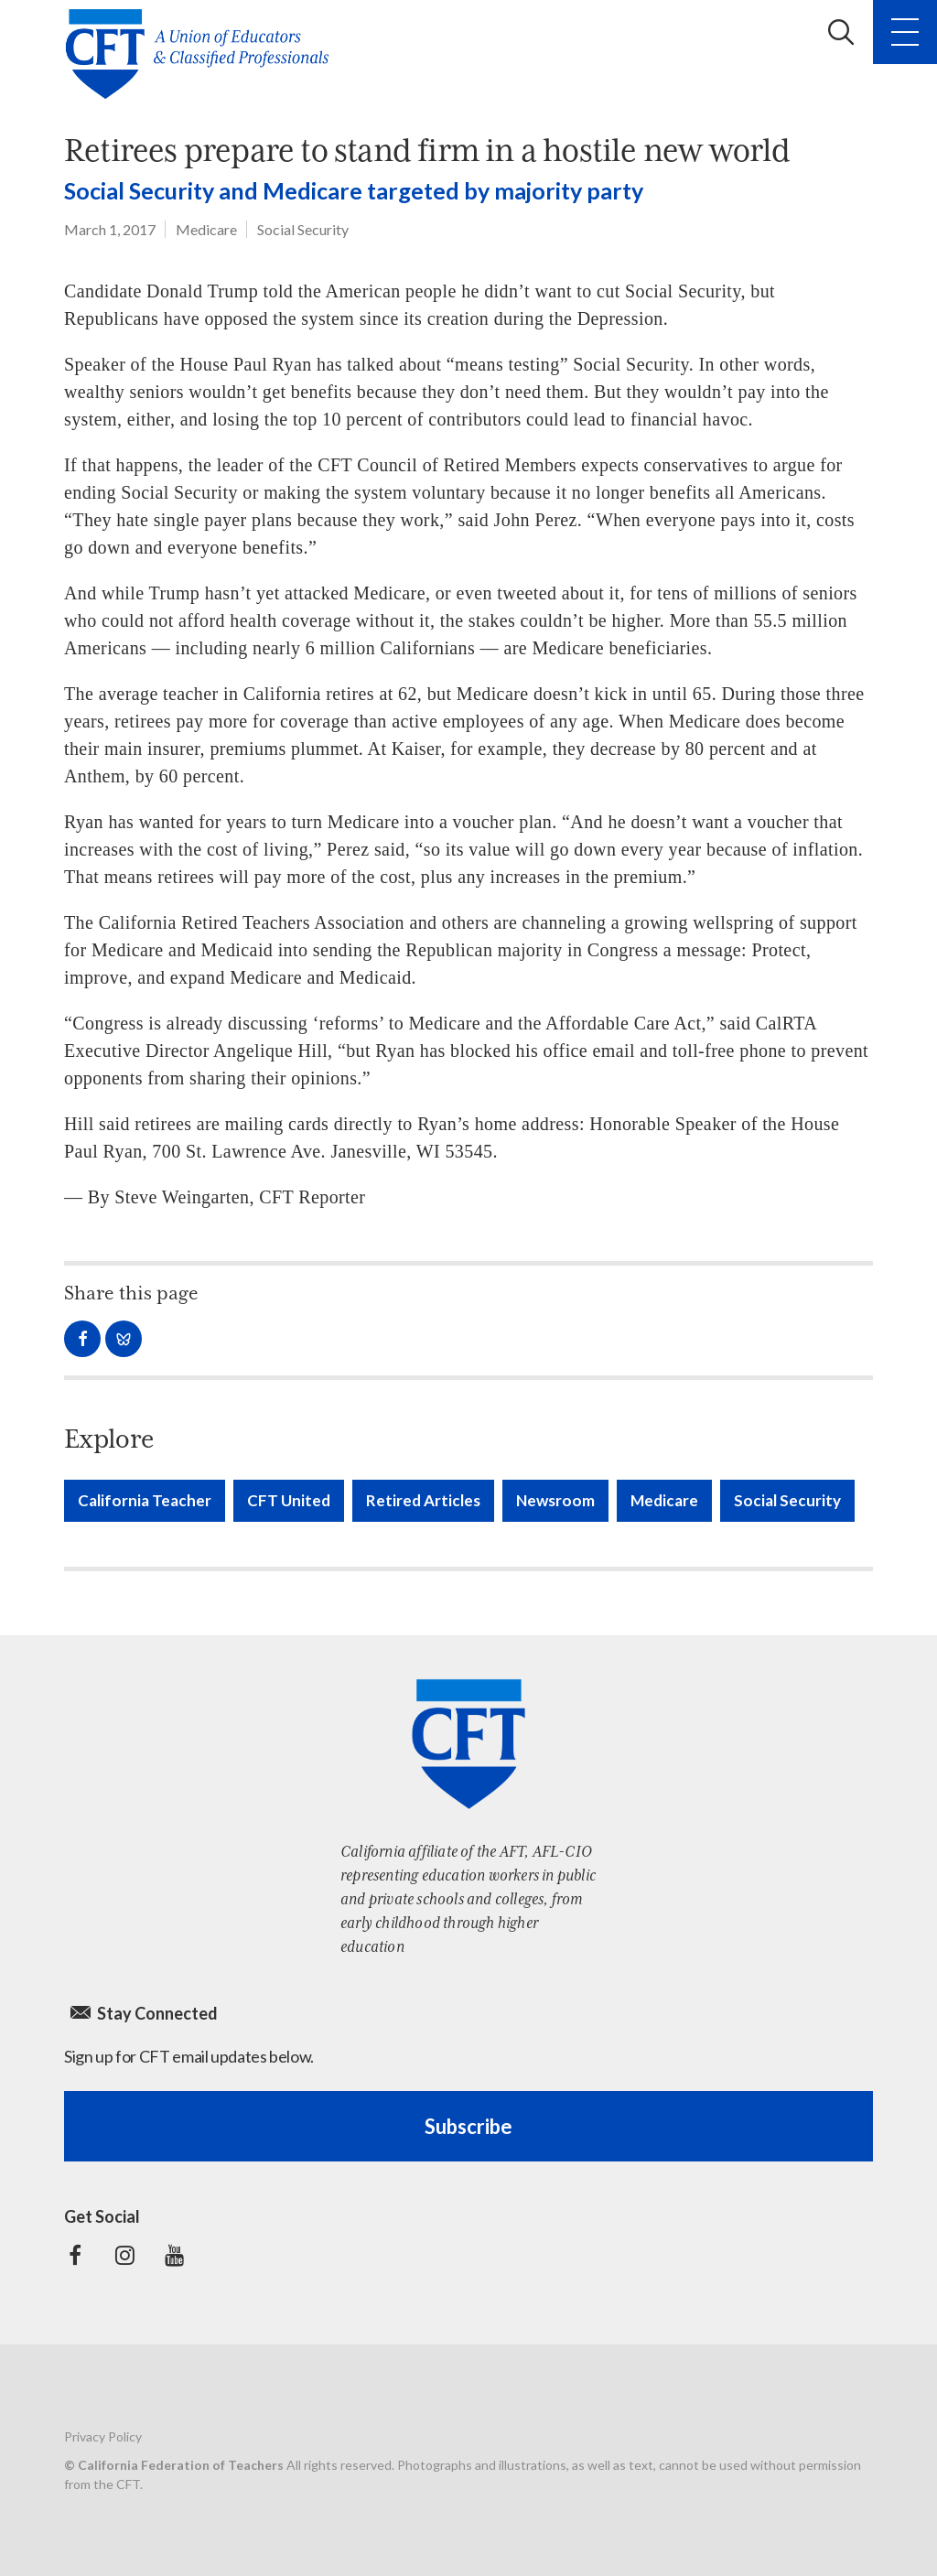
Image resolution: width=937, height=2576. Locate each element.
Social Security (303, 229)
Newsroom (555, 1500)
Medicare (206, 229)
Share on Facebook (82, 1338)
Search (841, 32)
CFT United (288, 1500)
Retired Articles (423, 1500)
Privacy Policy (103, 2436)
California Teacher (144, 1500)
